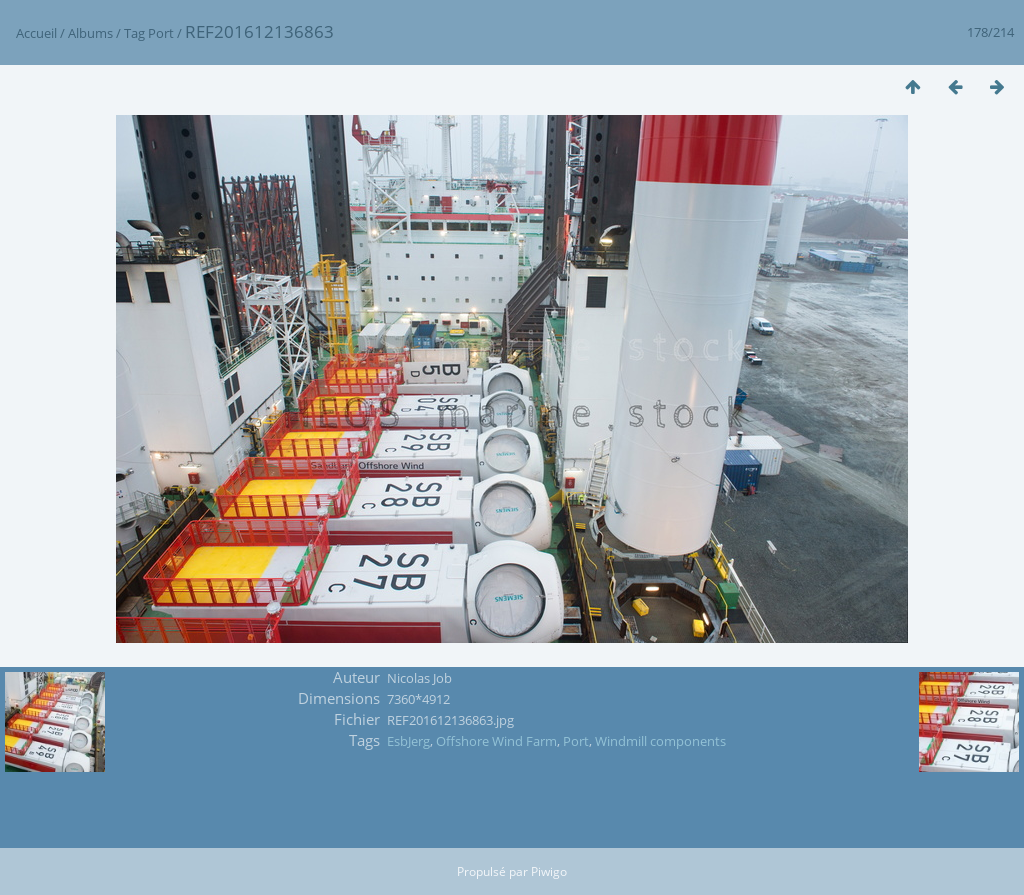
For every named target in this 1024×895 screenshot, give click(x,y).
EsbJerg (408, 741)
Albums (90, 33)
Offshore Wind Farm (496, 741)
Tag (134, 33)
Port (161, 33)
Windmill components (660, 741)
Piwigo (549, 871)
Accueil (36, 33)
